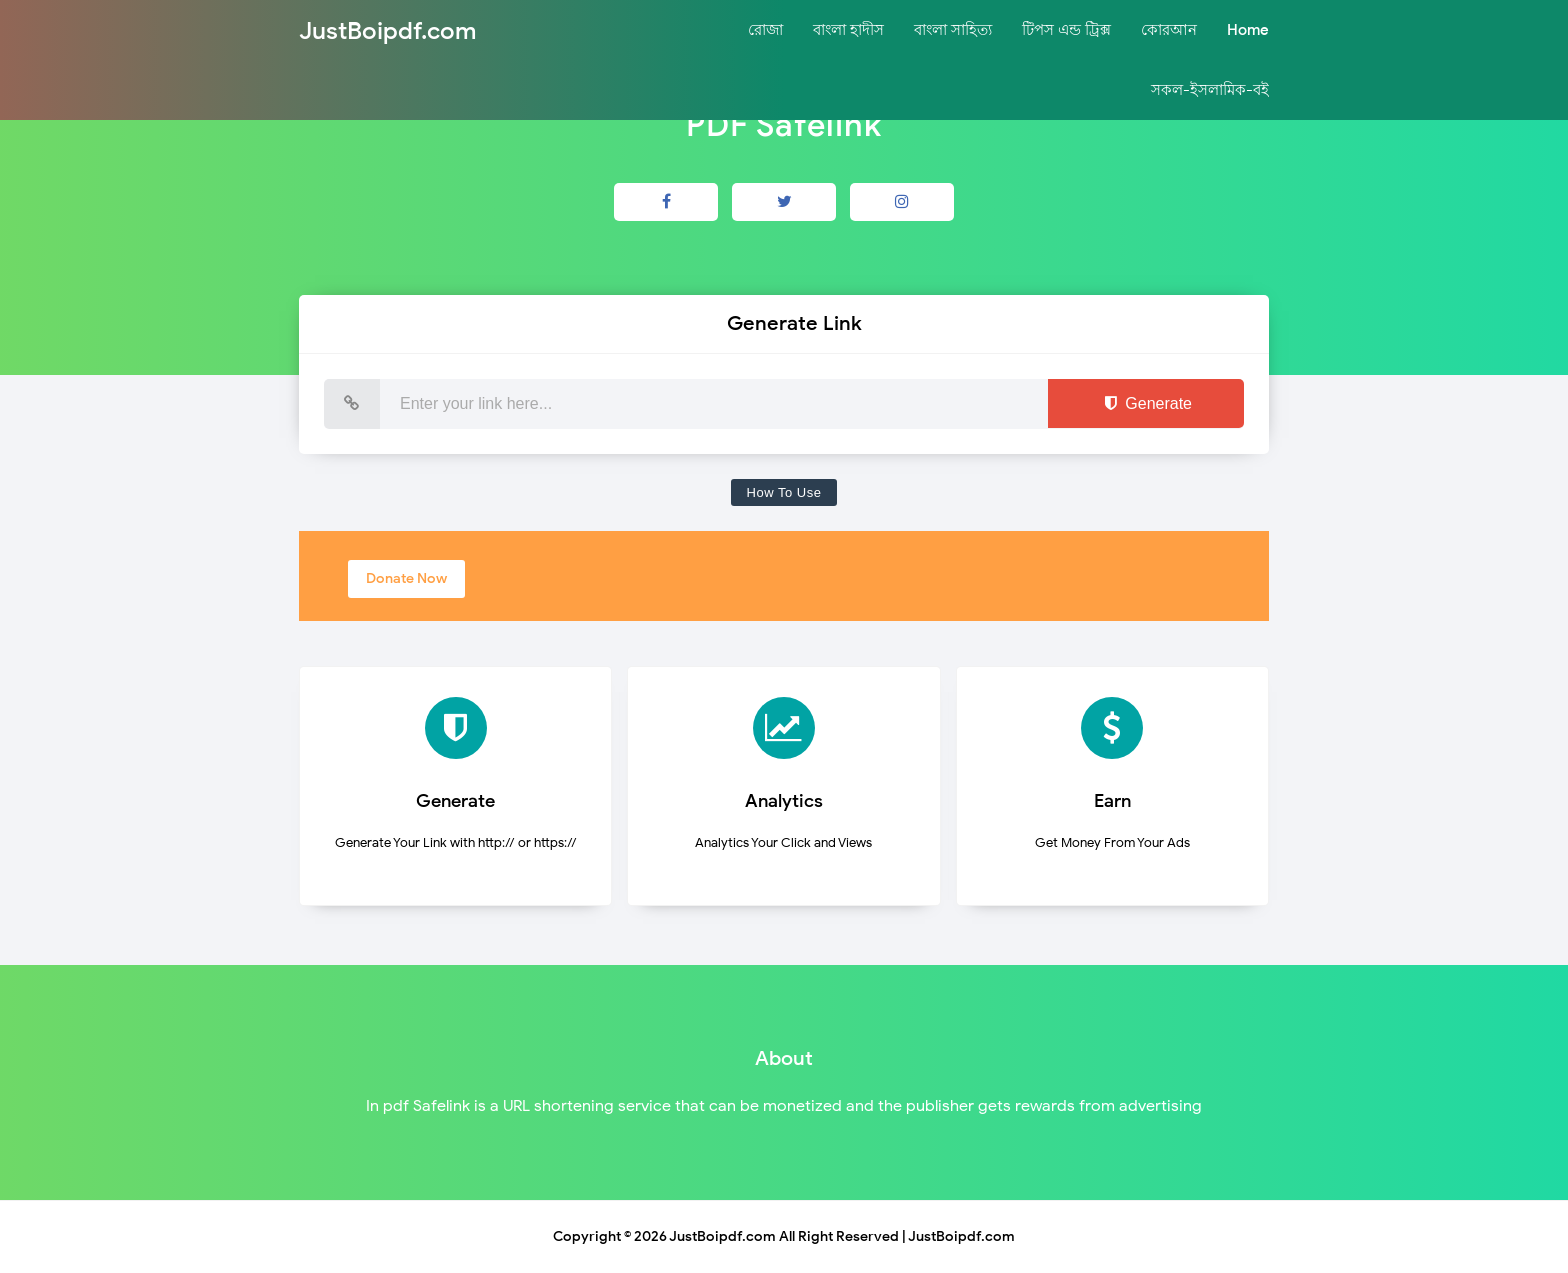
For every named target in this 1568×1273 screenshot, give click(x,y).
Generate (1146, 403)
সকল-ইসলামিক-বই (1210, 90)
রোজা (765, 30)
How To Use (784, 492)
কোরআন (1169, 30)
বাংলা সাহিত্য (953, 30)
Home (1248, 30)
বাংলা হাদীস (848, 30)
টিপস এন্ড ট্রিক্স (1066, 30)
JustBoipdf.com (722, 1236)
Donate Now (406, 578)
